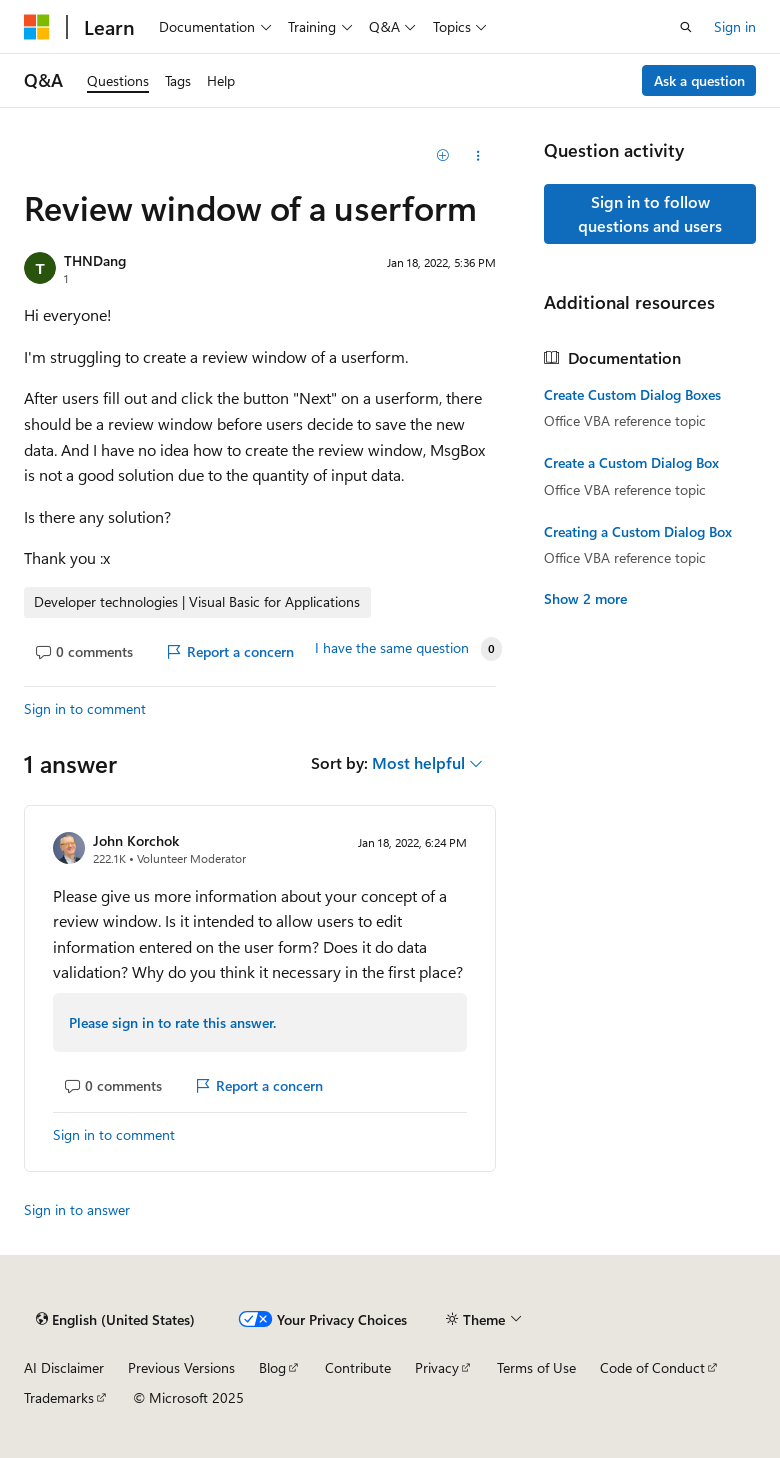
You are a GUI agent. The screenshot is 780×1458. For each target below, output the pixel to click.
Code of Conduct (652, 1367)
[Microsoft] (37, 27)
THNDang (95, 260)
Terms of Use (536, 1367)
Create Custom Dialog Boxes (632, 395)
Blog (272, 1367)
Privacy (437, 1367)
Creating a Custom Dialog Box (638, 532)
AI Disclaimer (64, 1367)
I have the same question (392, 648)
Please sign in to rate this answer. (172, 1022)
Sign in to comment (85, 708)
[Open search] (686, 27)
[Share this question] (478, 156)
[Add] (443, 156)
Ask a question (699, 80)
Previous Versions (181, 1367)
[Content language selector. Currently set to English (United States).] (115, 1320)
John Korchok (136, 840)
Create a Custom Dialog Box (631, 463)
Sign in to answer (77, 1209)
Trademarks (59, 1397)
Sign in (735, 26)
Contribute (358, 1367)
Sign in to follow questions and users (650, 213)
